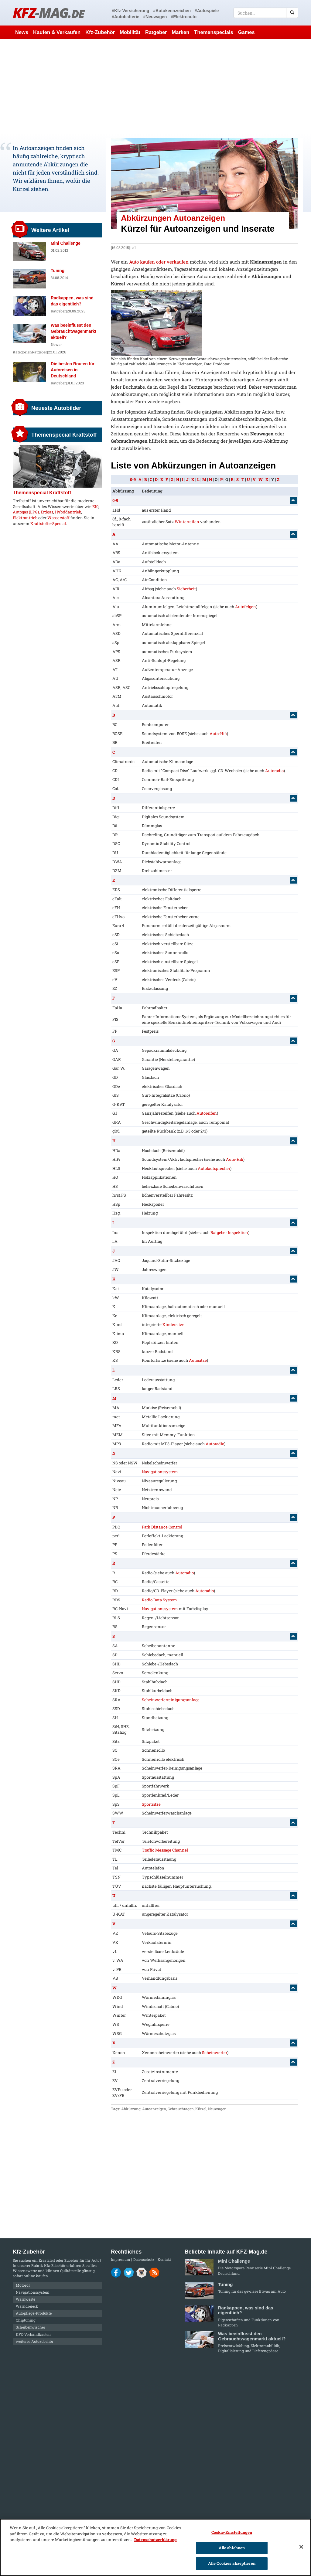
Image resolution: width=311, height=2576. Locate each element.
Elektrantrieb (25, 517)
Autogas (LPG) (26, 512)
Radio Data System (159, 1600)
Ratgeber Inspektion (229, 1232)
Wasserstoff (58, 517)
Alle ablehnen (232, 2547)
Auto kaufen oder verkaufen (159, 262)
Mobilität (130, 32)
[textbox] (266, 13)
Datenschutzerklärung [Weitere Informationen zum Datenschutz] (155, 2539)
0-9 (133, 479)
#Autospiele (207, 10)
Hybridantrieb (68, 512)
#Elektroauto (184, 16)
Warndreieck (27, 2306)
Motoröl (23, 2285)
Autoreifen (207, 1113)
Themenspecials (213, 32)
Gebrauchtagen (181, 2108)
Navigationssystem (160, 1471)
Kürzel (201, 2108)
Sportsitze (151, 1804)
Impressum (120, 2259)
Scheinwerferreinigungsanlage (171, 1699)
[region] (155, 2547)
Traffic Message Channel (165, 1850)
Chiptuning (26, 2320)
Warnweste (25, 2299)
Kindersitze (173, 1324)
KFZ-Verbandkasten (33, 2334)
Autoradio (274, 770)
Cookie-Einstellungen (231, 2532)
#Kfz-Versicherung (130, 10)
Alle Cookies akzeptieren (231, 2563)
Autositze (198, 1360)
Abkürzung (131, 2108)
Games (246, 32)
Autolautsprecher (214, 1168)
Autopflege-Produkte (34, 2313)
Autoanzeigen (154, 2108)
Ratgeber (156, 32)
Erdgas (47, 512)
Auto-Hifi (218, 733)
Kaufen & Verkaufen (56, 32)
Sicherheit (186, 588)
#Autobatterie (125, 16)
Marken (181, 32)
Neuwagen (217, 2108)
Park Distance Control (162, 1527)
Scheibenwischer (30, 2327)
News (21, 32)
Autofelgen (245, 606)
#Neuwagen (155, 16)
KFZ (48, 12)
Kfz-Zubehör (100, 32)
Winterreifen (187, 521)
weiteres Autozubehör (34, 2341)
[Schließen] (301, 2547)
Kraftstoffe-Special (48, 523)
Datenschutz (143, 2259)
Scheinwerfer (214, 2052)
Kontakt (164, 2259)
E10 (95, 506)
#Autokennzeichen (172, 10)
